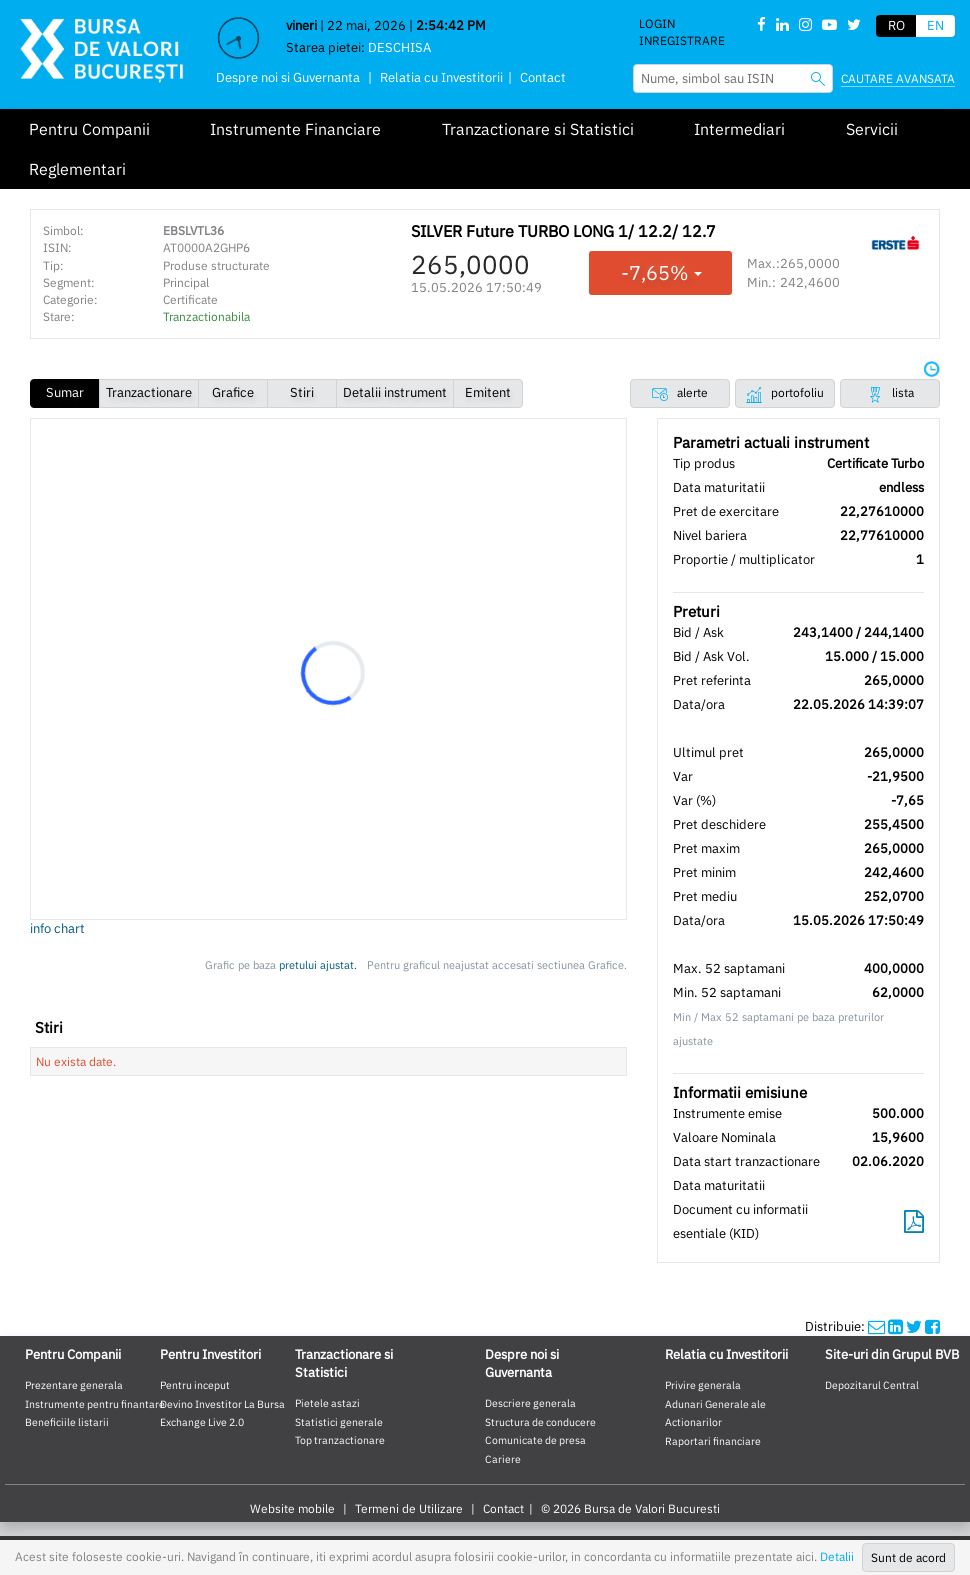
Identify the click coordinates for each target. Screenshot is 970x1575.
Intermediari (739, 129)
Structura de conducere (540, 1422)
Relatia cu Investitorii (441, 77)
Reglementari (77, 169)
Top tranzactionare (340, 1440)
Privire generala (703, 1385)
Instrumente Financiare (295, 129)
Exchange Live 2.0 (202, 1422)
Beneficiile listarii (67, 1422)
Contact (543, 77)
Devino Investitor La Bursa (222, 1404)
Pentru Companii (89, 129)
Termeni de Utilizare (409, 1508)
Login (657, 23)
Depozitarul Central (872, 1385)
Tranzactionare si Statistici (538, 129)
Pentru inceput (195, 1385)
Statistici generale (339, 1422)
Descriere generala (530, 1403)
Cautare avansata (898, 78)
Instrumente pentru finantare (95, 1404)
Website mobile (292, 1508)
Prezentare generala (74, 1385)
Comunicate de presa (535, 1440)
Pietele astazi (327, 1403)
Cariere (503, 1459)
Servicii (872, 129)
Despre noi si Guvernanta (288, 77)
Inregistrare (682, 40)
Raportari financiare (713, 1441)
